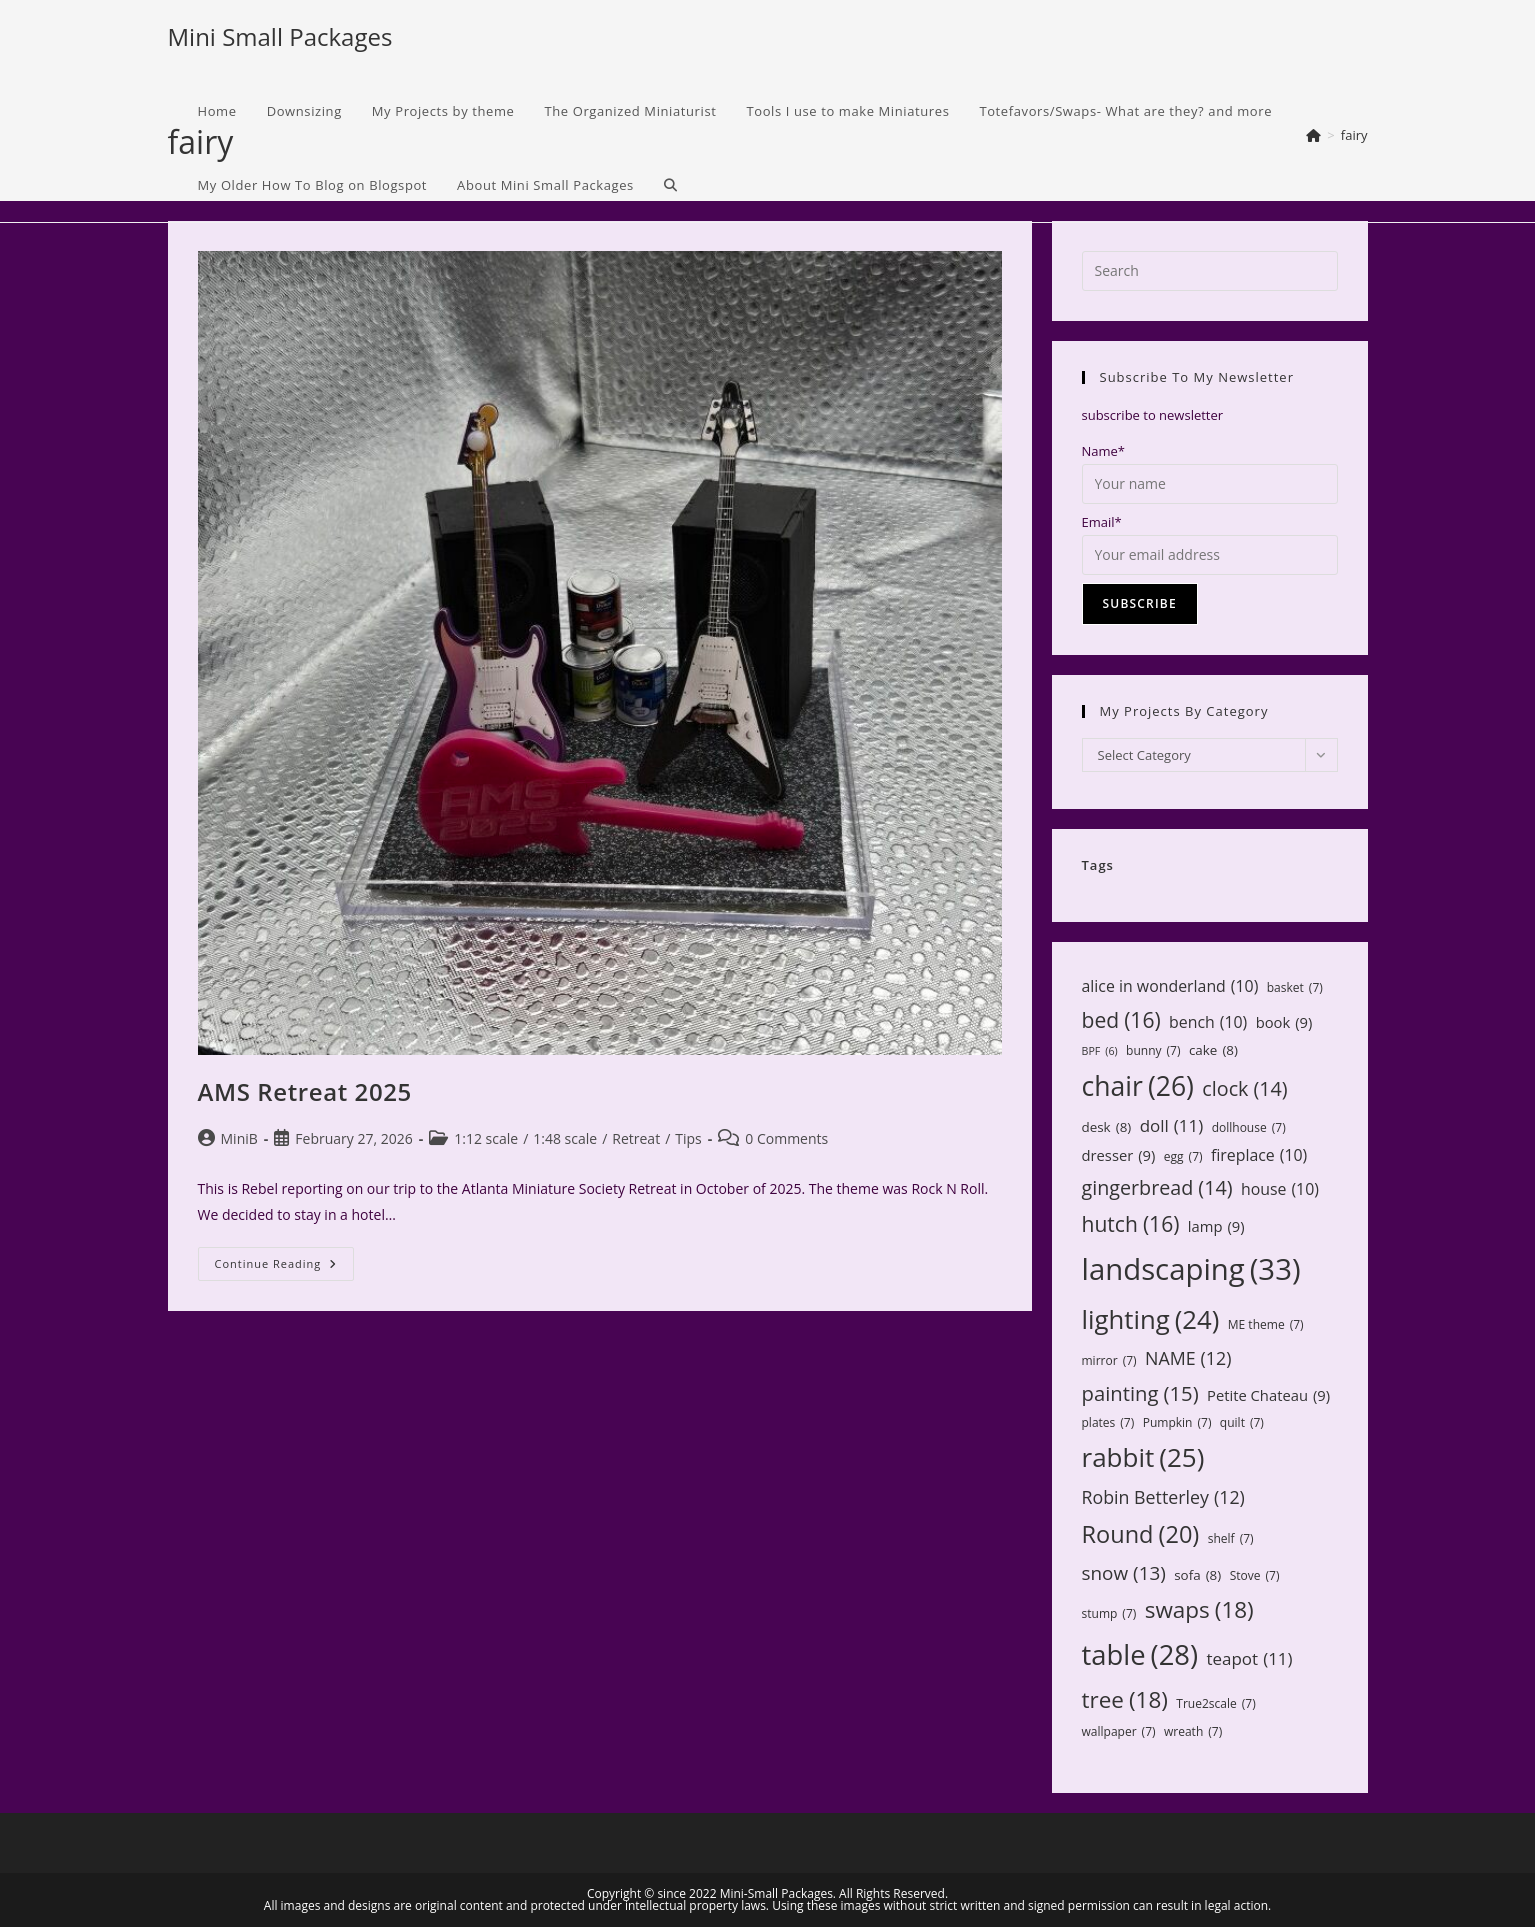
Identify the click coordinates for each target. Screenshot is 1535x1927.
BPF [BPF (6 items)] (1100, 1051)
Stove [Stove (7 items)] (1255, 1576)
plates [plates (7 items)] (1108, 1423)
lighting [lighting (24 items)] (1151, 1319)
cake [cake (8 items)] (1213, 1050)
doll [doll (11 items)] (1172, 1126)
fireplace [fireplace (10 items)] (1259, 1155)
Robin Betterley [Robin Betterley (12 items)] (1163, 1497)
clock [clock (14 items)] (1244, 1088)
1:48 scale (565, 1138)
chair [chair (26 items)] (1138, 1087)
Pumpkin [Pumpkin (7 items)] (1177, 1423)
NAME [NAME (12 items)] (1188, 1358)
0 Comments (786, 1138)
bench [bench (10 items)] (1208, 1022)
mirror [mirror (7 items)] (1109, 1361)
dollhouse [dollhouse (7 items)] (1249, 1128)
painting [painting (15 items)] (1140, 1393)
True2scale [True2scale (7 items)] (1215, 1704)
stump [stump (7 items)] (1109, 1614)
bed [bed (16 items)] (1121, 1020)
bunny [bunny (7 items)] (1153, 1051)
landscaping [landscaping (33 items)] (1191, 1269)
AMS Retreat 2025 (305, 1091)
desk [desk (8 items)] (1107, 1127)
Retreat (636, 1138)
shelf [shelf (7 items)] (1231, 1539)
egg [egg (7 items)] (1183, 1157)
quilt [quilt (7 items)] (1242, 1423)
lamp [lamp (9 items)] (1216, 1226)
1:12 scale (486, 1138)
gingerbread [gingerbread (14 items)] (1157, 1187)
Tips (688, 1138)
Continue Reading (285, 1267)
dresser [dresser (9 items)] (1119, 1155)
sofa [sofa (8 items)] (1197, 1575)
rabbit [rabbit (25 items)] (1143, 1457)
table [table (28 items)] (1140, 1654)
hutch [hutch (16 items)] (1131, 1224)
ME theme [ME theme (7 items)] (1266, 1325)
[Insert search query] (1210, 271)
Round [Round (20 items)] (1141, 1534)
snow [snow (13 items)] (1124, 1573)
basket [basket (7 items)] (1295, 988)
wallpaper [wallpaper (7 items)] (1119, 1732)
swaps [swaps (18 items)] (1199, 1610)
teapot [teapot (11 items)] (1249, 1659)
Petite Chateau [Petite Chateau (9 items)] (1268, 1395)
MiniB (239, 1138)
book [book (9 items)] (1284, 1022)
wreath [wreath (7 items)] (1193, 1732)
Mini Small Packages (280, 36)
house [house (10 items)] (1280, 1189)
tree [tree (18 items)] (1125, 1700)
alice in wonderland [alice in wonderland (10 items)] (1170, 986)
